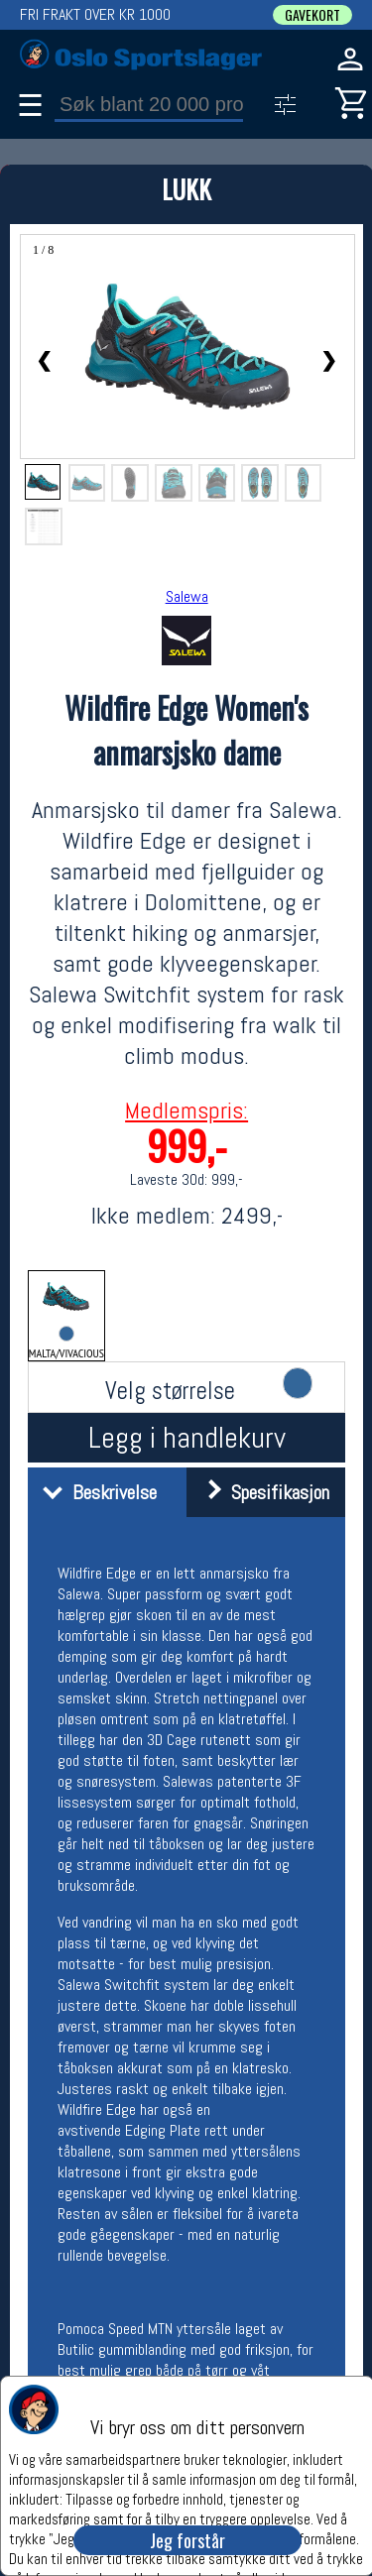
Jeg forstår (187, 2540)
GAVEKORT (312, 15)
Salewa (187, 596)
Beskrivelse (95, 1492)
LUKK (186, 189)
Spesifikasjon (260, 1492)
